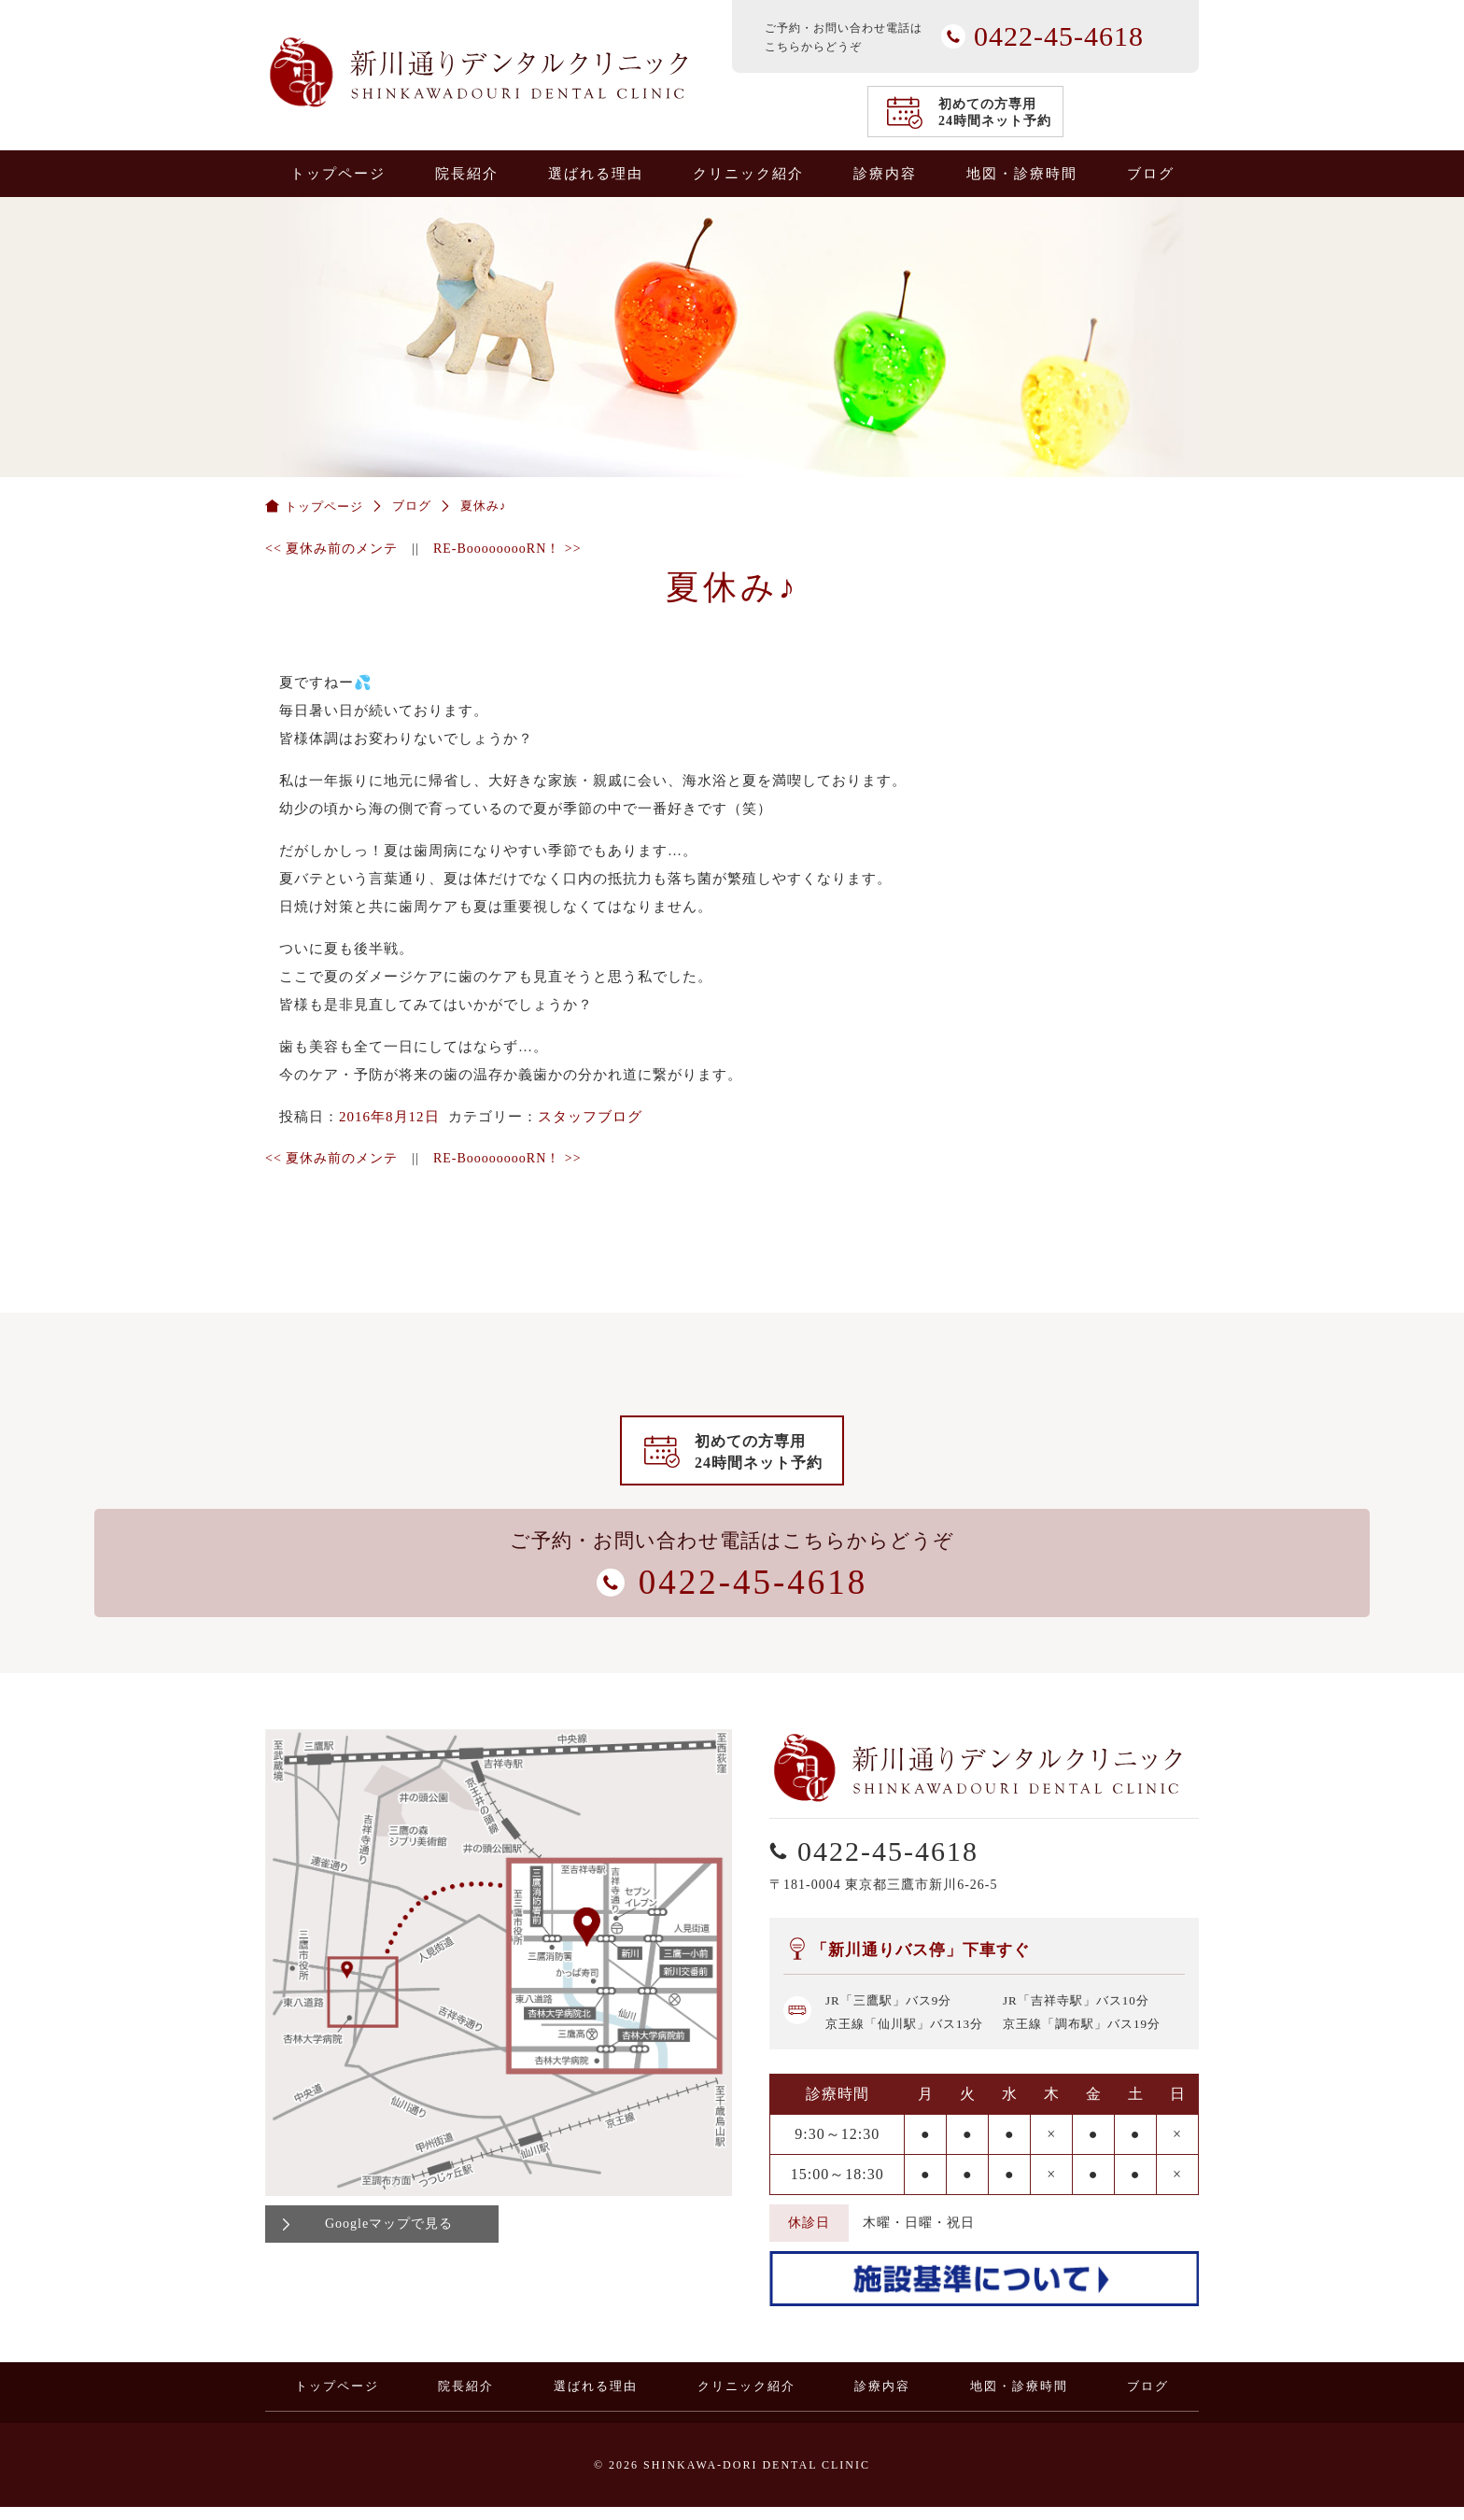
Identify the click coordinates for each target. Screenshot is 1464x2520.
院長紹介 (467, 173)
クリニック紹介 (748, 173)
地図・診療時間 (1021, 173)
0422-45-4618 (1438, 1053)
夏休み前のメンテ (331, 549)
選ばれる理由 (595, 173)
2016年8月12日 (389, 1116)
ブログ (1151, 173)
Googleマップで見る (389, 2237)
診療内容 (885, 173)
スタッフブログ (590, 1116)
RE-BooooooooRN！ (507, 549)
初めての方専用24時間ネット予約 (994, 112)
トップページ (338, 173)
